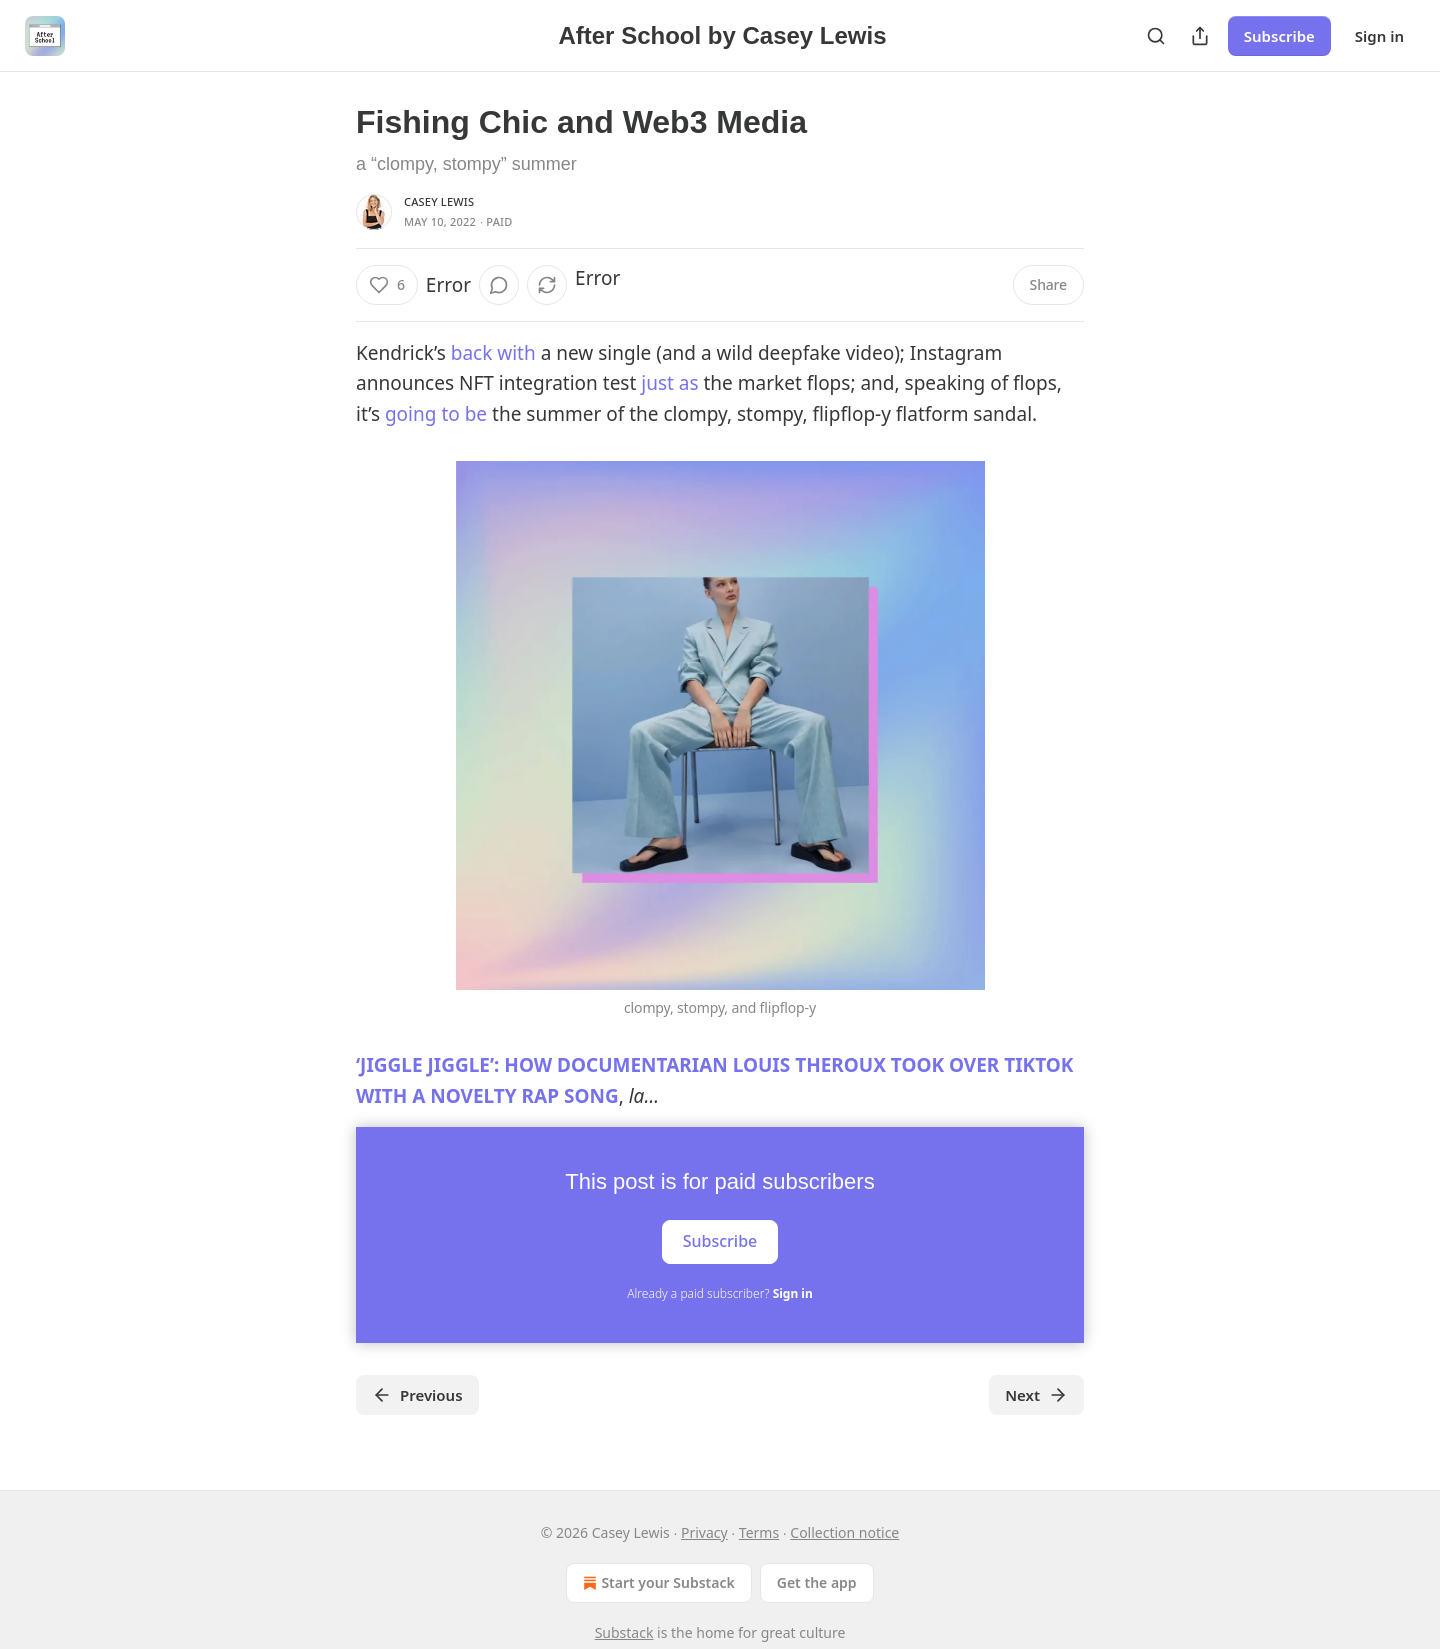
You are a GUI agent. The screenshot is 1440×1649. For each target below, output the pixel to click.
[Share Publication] (1200, 36)
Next (1036, 1395)
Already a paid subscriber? (719, 1293)
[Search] (1156, 36)
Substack (624, 1632)
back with (491, 353)
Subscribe (1279, 36)
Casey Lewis (439, 201)
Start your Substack (656, 1583)
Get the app (817, 1582)
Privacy (704, 1532)
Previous (417, 1395)
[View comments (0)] (499, 285)
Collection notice (844, 1532)
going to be (436, 414)
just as (667, 383)
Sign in (1379, 36)
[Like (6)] (387, 285)
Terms (759, 1532)
